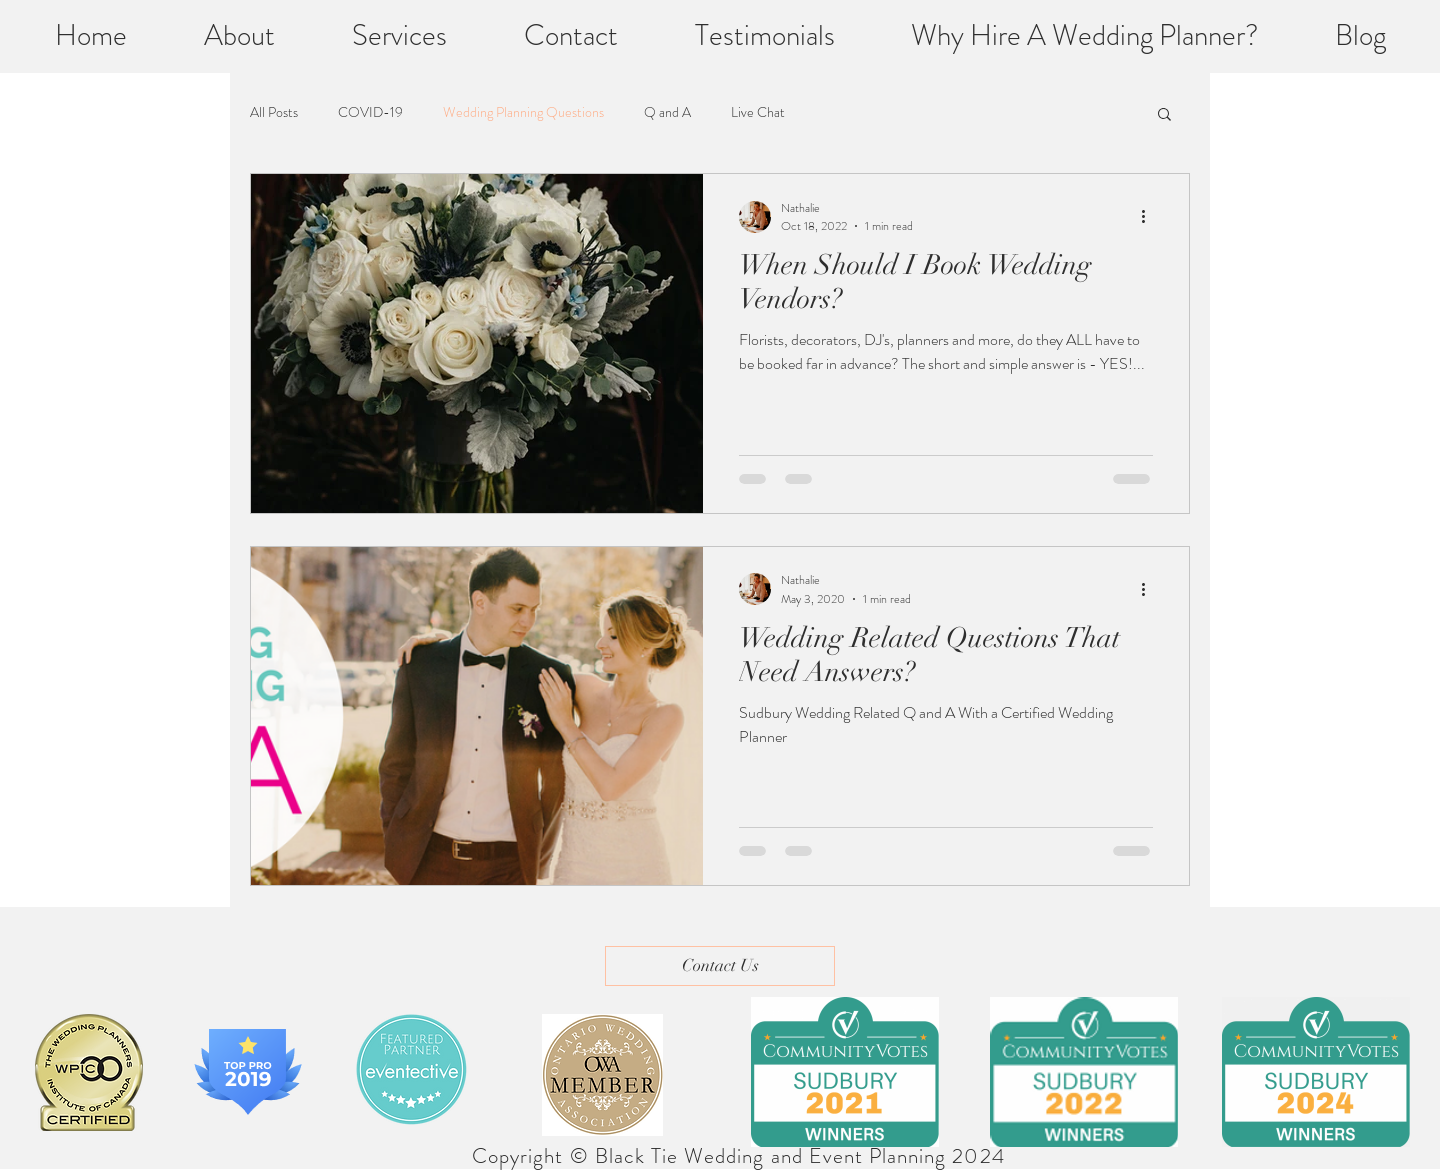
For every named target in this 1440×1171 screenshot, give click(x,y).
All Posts (274, 112)
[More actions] (1150, 217)
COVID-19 (370, 112)
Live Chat (758, 112)
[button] (1164, 115)
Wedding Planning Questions (523, 112)
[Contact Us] (720, 966)
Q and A (667, 112)
